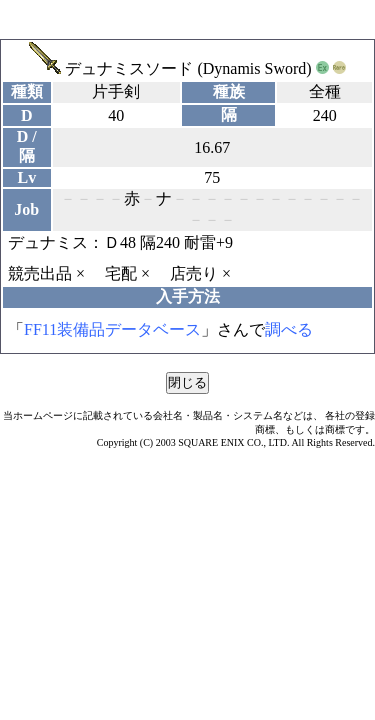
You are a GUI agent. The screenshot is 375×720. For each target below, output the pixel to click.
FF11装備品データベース (112, 329)
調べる (289, 329)
